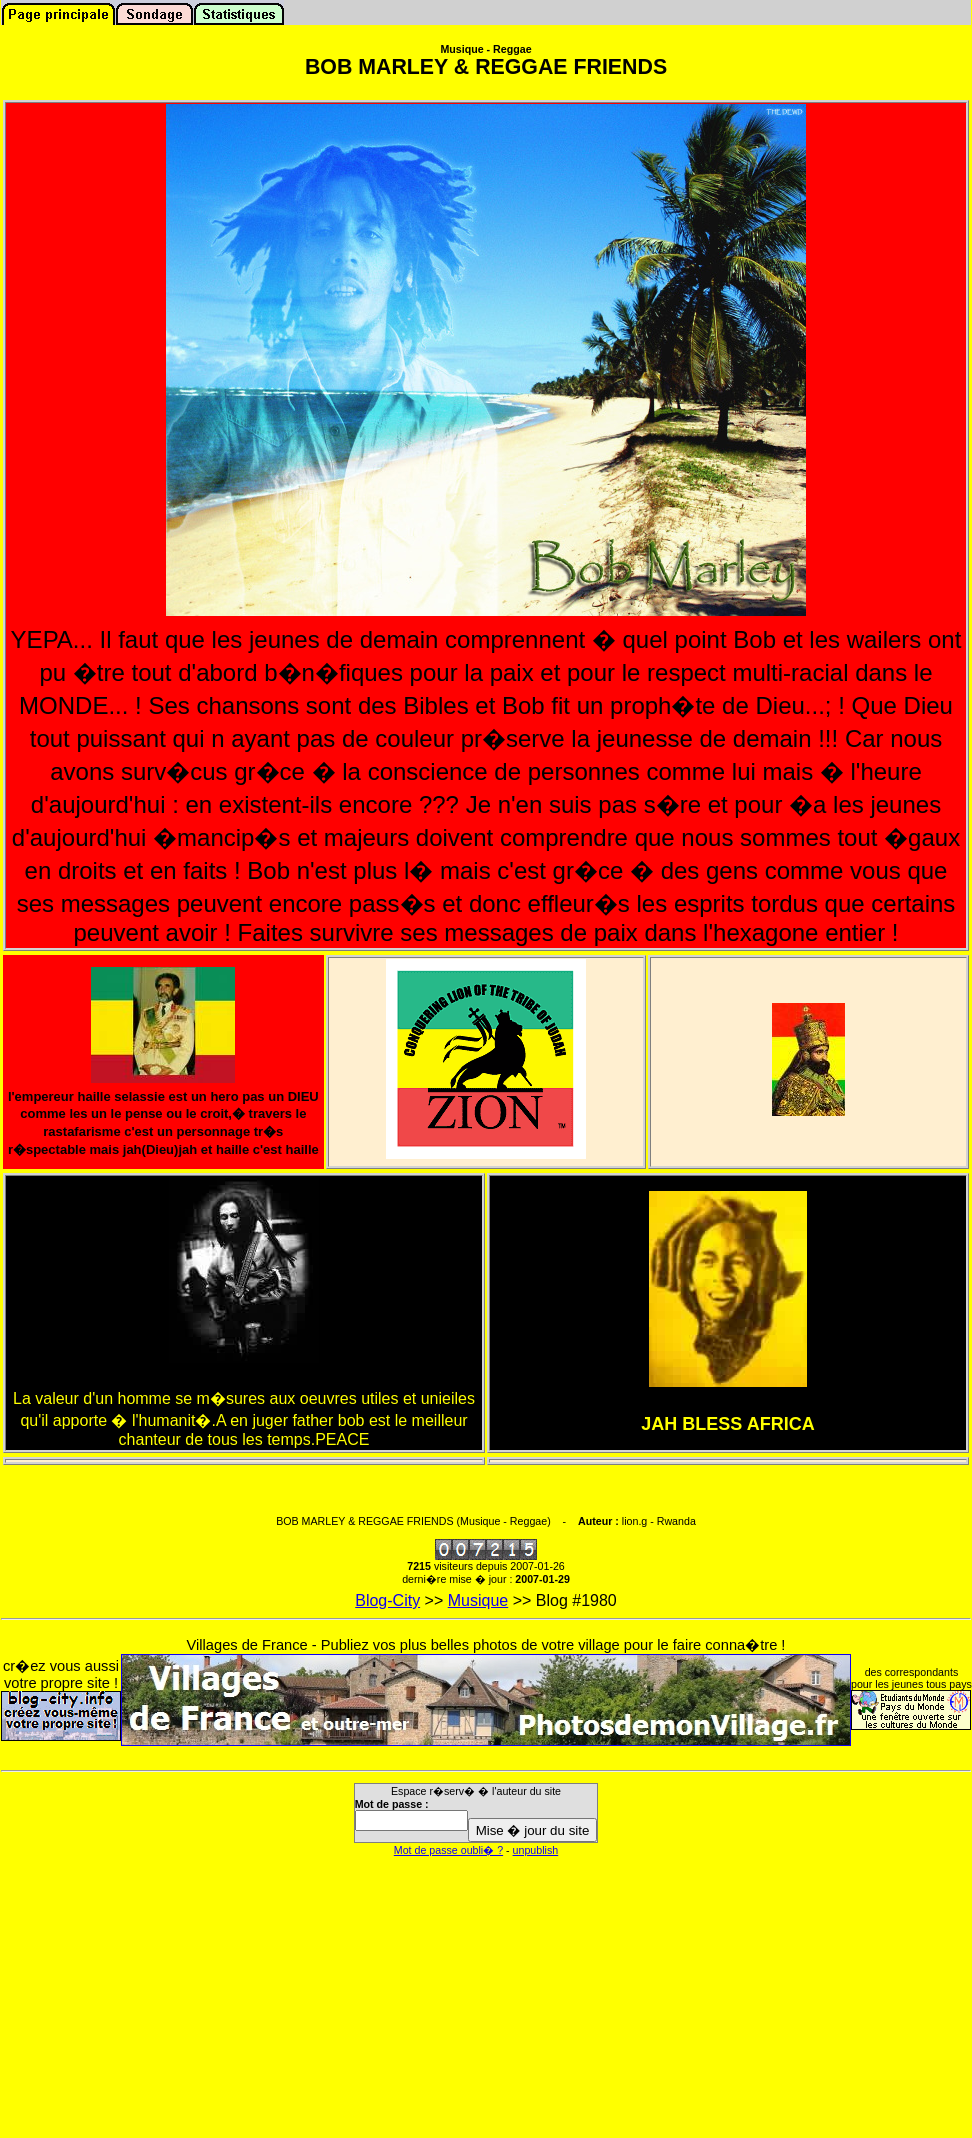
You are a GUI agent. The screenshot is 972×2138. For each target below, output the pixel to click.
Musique (478, 1600)
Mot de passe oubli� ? (448, 1850)
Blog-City (387, 1600)
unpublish (536, 1850)
